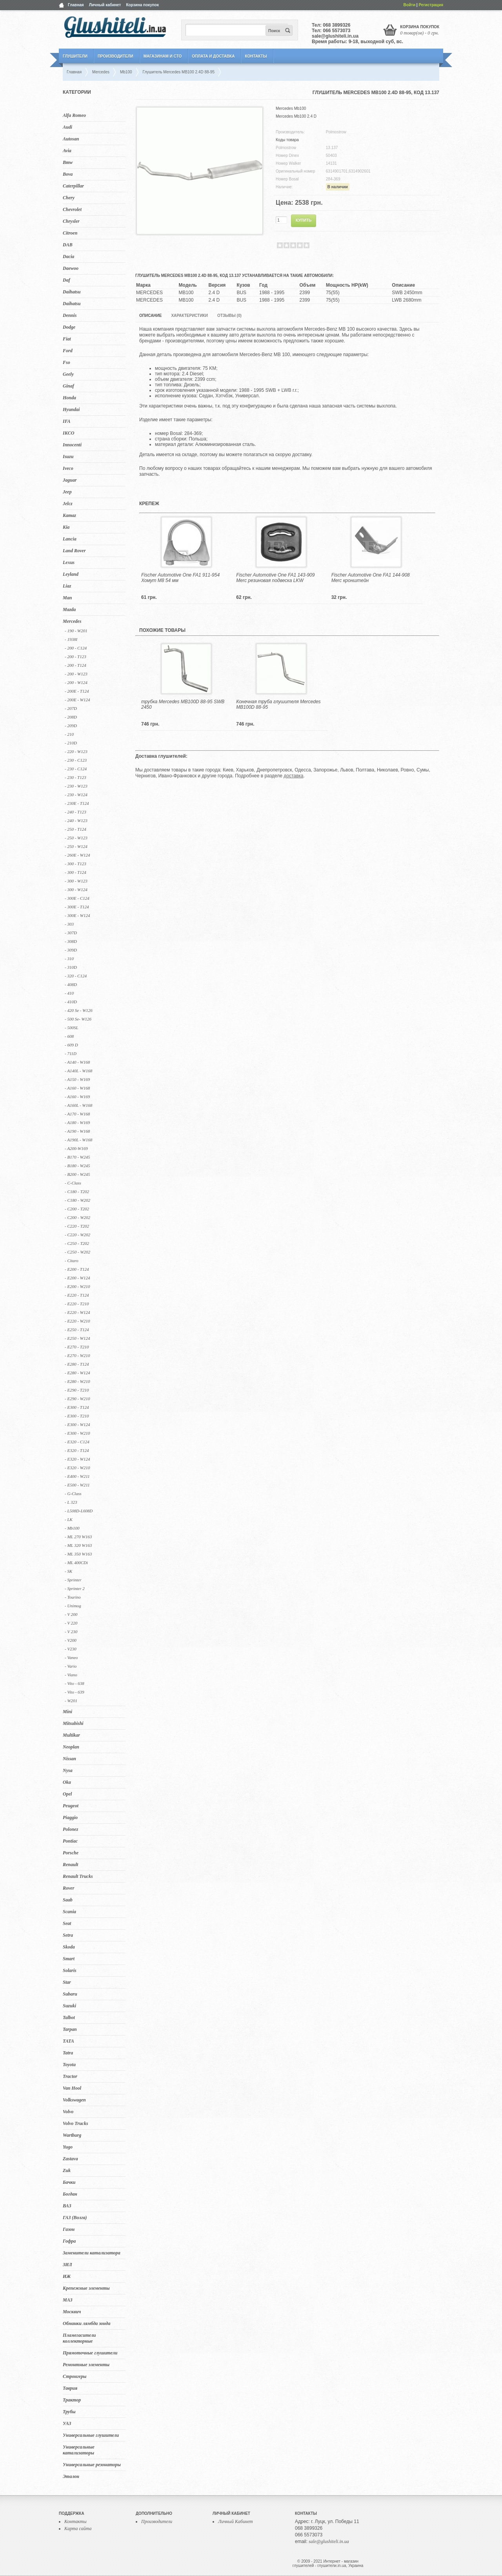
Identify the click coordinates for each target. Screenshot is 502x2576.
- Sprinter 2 (75, 1588)
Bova (68, 174)
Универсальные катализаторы (79, 2450)
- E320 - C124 (77, 1441)
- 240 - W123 (76, 820)
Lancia (69, 539)
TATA (68, 2041)
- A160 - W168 (77, 1088)
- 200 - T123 (75, 656)
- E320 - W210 (77, 1467)
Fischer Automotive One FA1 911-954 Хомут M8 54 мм (180, 577)
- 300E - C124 (77, 898)
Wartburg (72, 2135)
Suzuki (69, 2005)
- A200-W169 (76, 1148)
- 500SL (71, 1027)
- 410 (69, 993)
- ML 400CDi (76, 1562)
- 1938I (71, 639)
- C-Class (73, 1183)
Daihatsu (71, 292)
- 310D (71, 967)
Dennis (69, 315)
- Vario (70, 1666)
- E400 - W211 (77, 1476)
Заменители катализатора (91, 2253)
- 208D (71, 717)
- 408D (71, 984)
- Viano (71, 1674)
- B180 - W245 (77, 1165)
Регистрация (430, 5)
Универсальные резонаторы (92, 2464)
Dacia (68, 256)
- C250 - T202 (77, 1243)
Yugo (68, 2147)
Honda (69, 397)
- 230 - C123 (76, 760)
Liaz (67, 586)
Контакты (256, 56)
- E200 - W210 (77, 1286)
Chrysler (71, 221)
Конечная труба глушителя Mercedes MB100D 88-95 (278, 704)
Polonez (70, 1829)
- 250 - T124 (75, 829)
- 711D (70, 1053)
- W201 (71, 1700)
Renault (70, 1864)
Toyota (69, 2064)
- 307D (71, 932)
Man (67, 597)
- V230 (70, 1648)
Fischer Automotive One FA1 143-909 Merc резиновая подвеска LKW (275, 577)
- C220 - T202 (77, 1226)
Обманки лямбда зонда (86, 2323)
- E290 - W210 (77, 1398)
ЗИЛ (67, 2264)
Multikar (71, 1735)
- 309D (71, 950)
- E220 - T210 (77, 1303)
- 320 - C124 (76, 975)
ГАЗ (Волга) (75, 2217)
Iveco (68, 468)
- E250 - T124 (77, 1329)
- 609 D (71, 1044)
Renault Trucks (78, 1876)
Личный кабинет (105, 5)
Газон (69, 2229)
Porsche (70, 1853)
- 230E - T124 (77, 803)
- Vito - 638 (74, 1683)
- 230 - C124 (76, 768)
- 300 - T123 (75, 863)
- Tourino (73, 1597)
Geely (68, 374)
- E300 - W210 (77, 1433)
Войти (410, 5)
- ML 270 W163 (78, 1536)
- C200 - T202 (77, 1208)
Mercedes (72, 621)
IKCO (68, 433)
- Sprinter (73, 1579)
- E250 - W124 (77, 1338)
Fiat (67, 339)
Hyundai (71, 409)
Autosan (71, 139)
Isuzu (68, 456)
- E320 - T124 (77, 1450)
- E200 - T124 (77, 1269)
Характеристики (189, 315)
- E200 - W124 (77, 1277)
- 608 (69, 1036)
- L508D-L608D (79, 1510)
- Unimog (73, 1605)
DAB (68, 244)
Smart (69, 1958)
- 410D (71, 1001)
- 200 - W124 (76, 682)
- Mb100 (72, 1528)
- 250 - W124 (76, 846)
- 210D (71, 742)
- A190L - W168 (78, 1139)
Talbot (69, 2017)
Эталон (71, 2476)
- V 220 (71, 1623)
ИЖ (67, 2276)
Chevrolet (72, 209)
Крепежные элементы (86, 2288)
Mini (67, 1711)
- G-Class (73, 1493)
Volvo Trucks (75, 2123)
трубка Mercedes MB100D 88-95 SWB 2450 (182, 704)
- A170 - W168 (77, 1114)
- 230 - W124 (76, 794)
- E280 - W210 (77, 1381)
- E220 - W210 (77, 1321)
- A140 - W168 (77, 1062)
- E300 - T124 (77, 1407)
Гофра (69, 2241)
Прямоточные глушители (90, 2353)
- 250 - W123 (76, 837)
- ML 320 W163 (78, 1545)
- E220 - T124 (77, 1295)
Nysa (68, 1770)
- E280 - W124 (77, 1372)
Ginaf (68, 386)
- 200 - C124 (76, 648)
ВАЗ (67, 2206)
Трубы (69, 2411)
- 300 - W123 (76, 881)
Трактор (72, 2400)
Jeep (67, 492)
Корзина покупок (142, 5)
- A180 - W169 (77, 1122)
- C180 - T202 (77, 1191)
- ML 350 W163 (78, 1554)
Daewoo (70, 268)
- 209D (71, 725)
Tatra (68, 2053)
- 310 (69, 958)
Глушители (75, 56)
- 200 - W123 (76, 673)
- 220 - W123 (76, 751)
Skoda (69, 1947)
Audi (67, 127)
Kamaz (69, 515)
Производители (115, 56)
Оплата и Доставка (213, 56)
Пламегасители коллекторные (79, 2338)
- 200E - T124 (77, 691)
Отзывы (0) (229, 315)
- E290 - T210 (77, 1390)
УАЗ (67, 2423)
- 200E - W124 (77, 699)
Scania (69, 1911)
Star (67, 1982)
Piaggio (70, 1817)
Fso (66, 362)
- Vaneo (71, 1657)
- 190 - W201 (76, 630)
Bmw (68, 162)
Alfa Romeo (74, 115)
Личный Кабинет (235, 2521)
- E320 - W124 (77, 1459)
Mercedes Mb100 (291, 108)
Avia (67, 150)
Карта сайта (77, 2528)
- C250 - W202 (77, 1252)
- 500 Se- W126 (78, 1019)
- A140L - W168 (78, 1070)
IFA (67, 421)
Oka (67, 1782)
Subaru (70, 1994)
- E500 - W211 (77, 1485)
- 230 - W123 (76, 786)
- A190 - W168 (77, 1131)
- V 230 (71, 1631)
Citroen (70, 233)
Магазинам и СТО (163, 56)
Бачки (69, 2182)
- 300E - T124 (77, 906)
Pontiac (70, 1841)
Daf (66, 280)
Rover (68, 1888)
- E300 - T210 (77, 1416)
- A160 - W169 (77, 1096)
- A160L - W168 (78, 1105)
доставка (293, 776)
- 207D (71, 708)
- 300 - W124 (76, 889)
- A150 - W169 (77, 1079)
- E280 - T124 (77, 1364)
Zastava (70, 2158)
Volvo (68, 2111)
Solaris (69, 1970)
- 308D (71, 941)
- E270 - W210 (77, 1355)
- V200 (70, 1640)
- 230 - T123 (75, 777)
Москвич (72, 2311)
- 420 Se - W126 (79, 1010)
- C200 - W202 (77, 1217)
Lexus (69, 562)
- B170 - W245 (77, 1157)
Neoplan (71, 1747)
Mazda (69, 609)
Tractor (70, 2076)
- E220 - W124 (77, 1312)
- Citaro (71, 1260)
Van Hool (72, 2088)
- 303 (69, 924)
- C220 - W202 (77, 1234)
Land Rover (74, 550)
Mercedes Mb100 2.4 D (296, 116)
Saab (68, 1900)
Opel (67, 1794)
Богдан (70, 2194)
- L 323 (71, 1502)
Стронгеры (74, 2376)
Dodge (69, 327)
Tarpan (70, 2029)
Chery (69, 197)
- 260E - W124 (77, 855)
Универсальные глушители (91, 2435)
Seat (67, 1923)
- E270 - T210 (77, 1346)
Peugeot (70, 1805)
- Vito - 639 (74, 1692)
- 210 (69, 734)
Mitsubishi (73, 1723)
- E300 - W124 (77, 1424)
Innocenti (72, 445)
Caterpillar (73, 186)
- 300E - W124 (77, 915)
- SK (68, 1571)
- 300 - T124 (75, 872)
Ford (68, 350)
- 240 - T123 (75, 812)
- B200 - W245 (77, 1174)
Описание (150, 315)
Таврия (70, 2388)
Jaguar (69, 480)
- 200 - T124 (75, 665)
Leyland (70, 574)
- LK (69, 1519)
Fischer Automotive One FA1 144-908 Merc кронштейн (370, 577)
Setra (68, 1935)
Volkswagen (74, 2100)
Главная (76, 5)
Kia (66, 527)
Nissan (69, 1758)
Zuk (67, 2170)
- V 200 (71, 1614)
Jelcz (68, 503)
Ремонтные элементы (86, 2364)
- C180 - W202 (77, 1200)
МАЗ (68, 2300)
